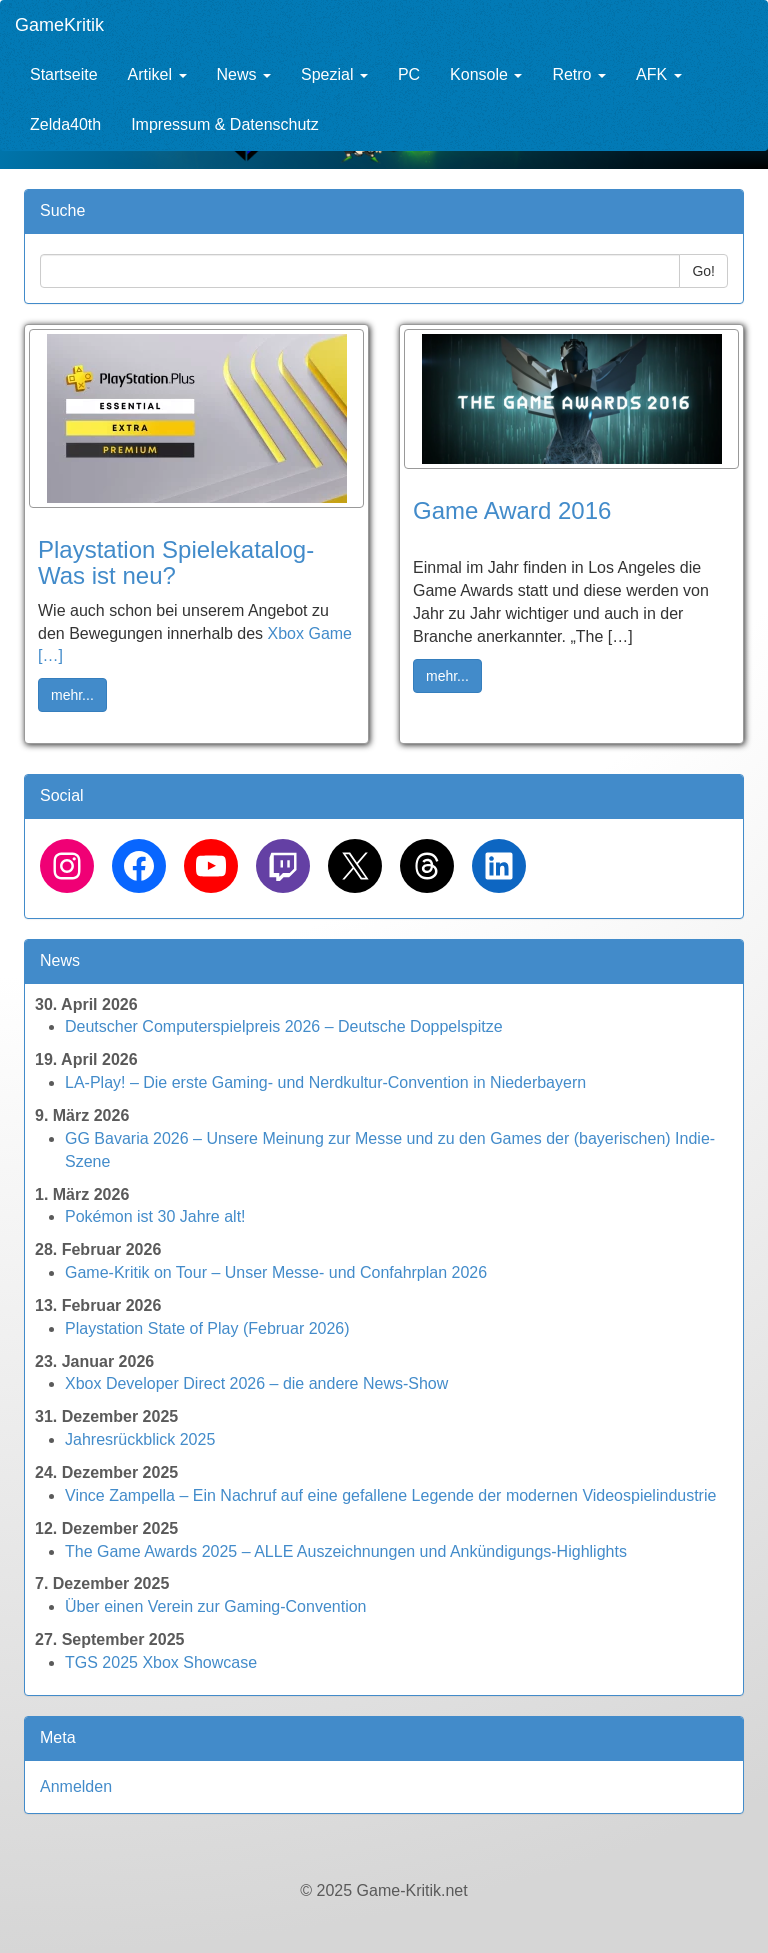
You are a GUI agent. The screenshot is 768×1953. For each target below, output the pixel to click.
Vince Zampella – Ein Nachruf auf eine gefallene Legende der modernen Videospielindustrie (390, 1495)
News (244, 74)
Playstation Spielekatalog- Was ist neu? (176, 562)
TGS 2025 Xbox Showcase (161, 1662)
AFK (659, 74)
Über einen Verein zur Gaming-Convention (216, 1606)
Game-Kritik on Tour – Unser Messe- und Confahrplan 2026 (276, 1272)
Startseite (64, 74)
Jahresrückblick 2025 (140, 1439)
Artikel (157, 74)
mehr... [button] (72, 695)
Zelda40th (65, 124)
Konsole (486, 74)
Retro (579, 74)
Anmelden (76, 1786)
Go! (703, 271)
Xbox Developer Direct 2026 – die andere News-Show (256, 1383)
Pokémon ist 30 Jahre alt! (155, 1216)
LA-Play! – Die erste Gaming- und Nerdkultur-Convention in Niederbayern (325, 1082)
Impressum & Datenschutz (225, 124)
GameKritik (59, 25)
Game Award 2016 (512, 510)
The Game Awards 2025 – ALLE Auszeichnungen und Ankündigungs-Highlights (346, 1551)
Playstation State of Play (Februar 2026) (207, 1328)
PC (409, 74)
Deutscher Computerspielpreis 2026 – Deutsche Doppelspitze (284, 1026)
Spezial (334, 74)
